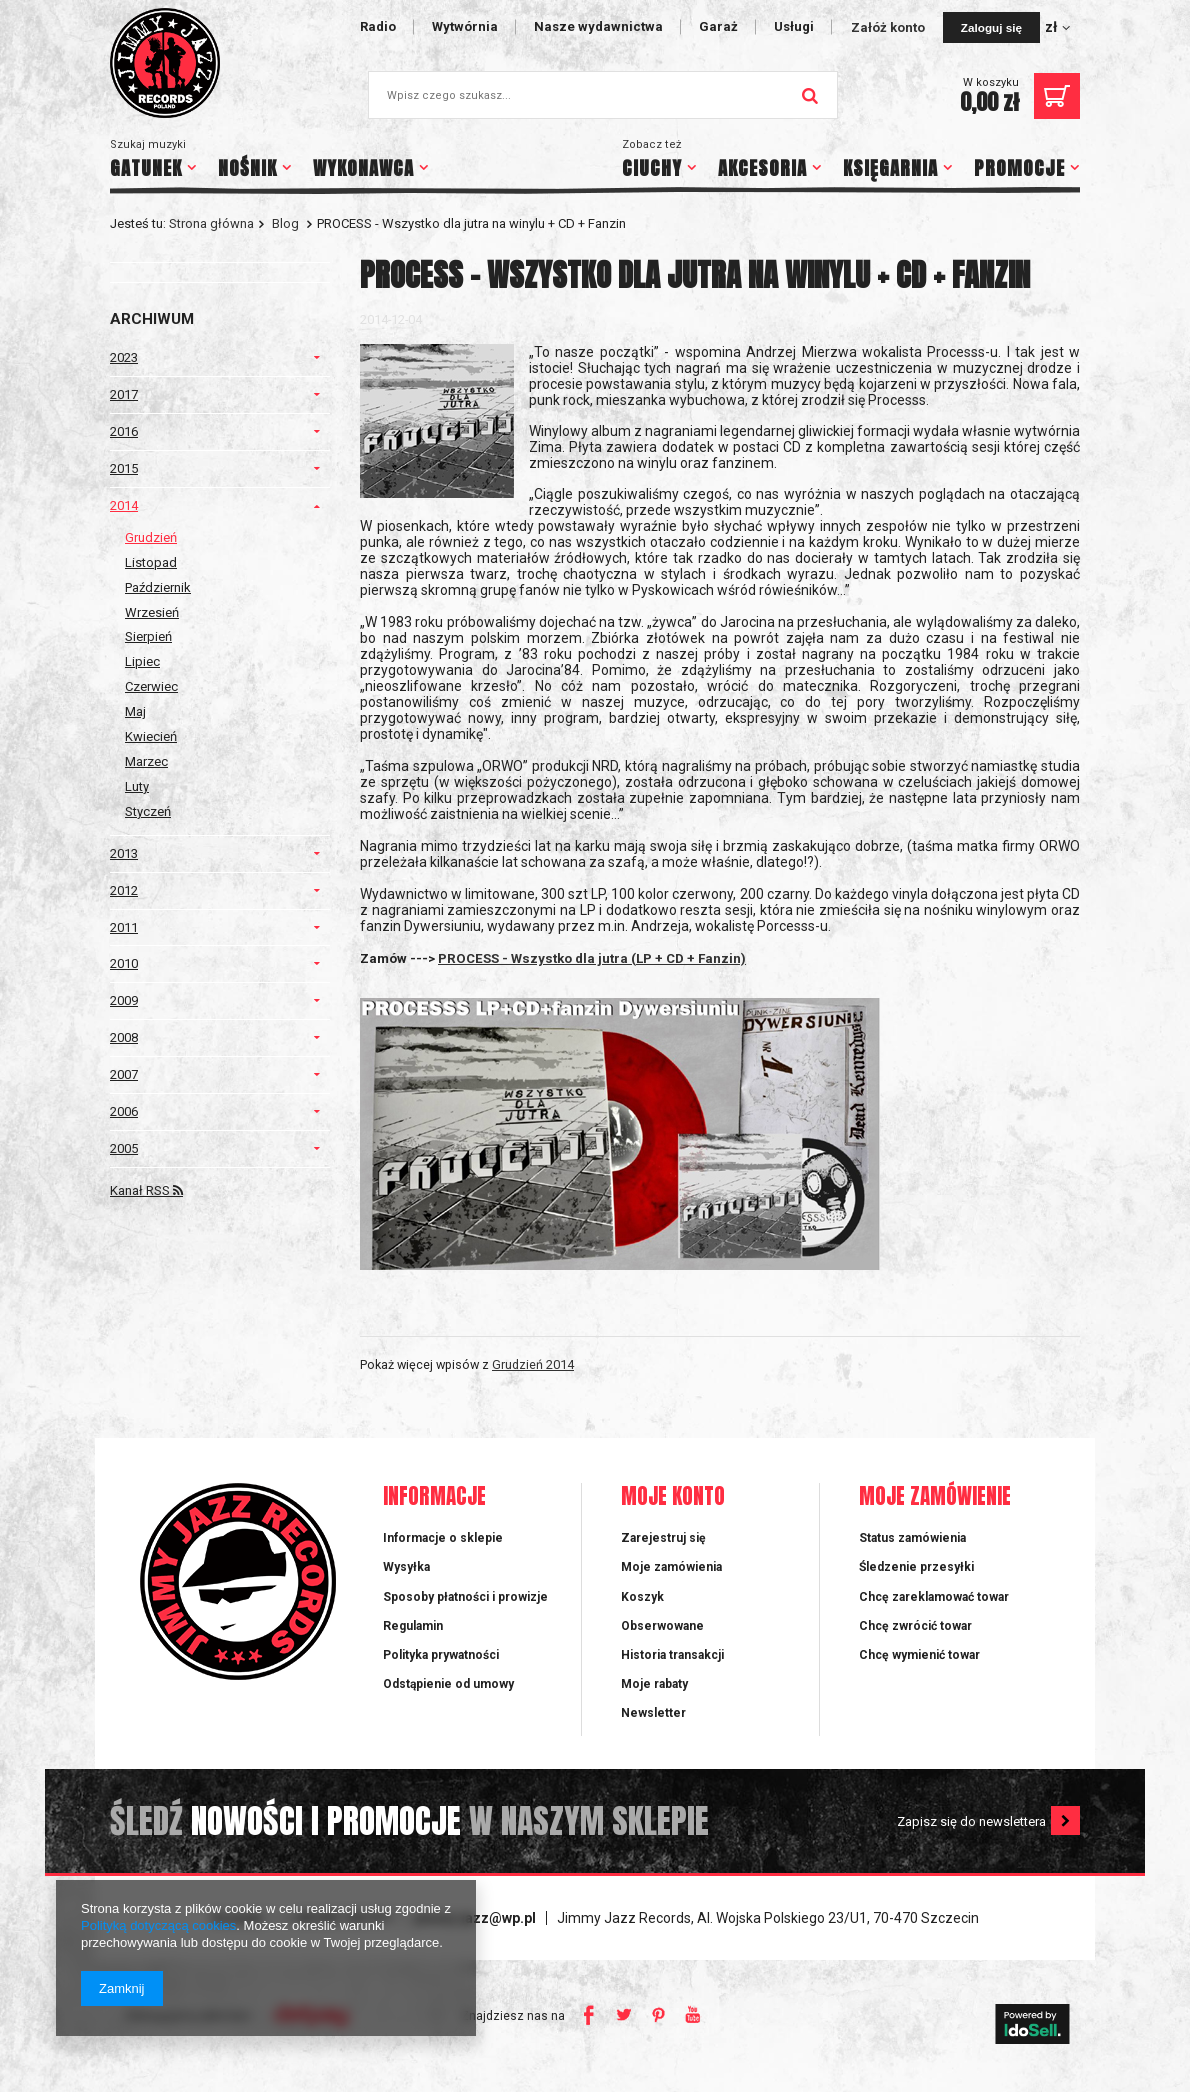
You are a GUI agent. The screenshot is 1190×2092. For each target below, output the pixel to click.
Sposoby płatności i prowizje (465, 1597)
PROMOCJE (1019, 168)
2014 (124, 505)
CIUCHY (652, 168)
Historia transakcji (672, 1655)
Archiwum (152, 319)
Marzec (146, 761)
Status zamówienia (912, 1538)
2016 (124, 431)
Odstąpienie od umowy (448, 1684)
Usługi (794, 26)
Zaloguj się (991, 27)
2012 (124, 890)
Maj (135, 711)
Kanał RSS (146, 1190)
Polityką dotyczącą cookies (158, 1925)
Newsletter (653, 1713)
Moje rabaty (654, 1684)
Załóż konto (889, 27)
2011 (124, 927)
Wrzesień (152, 612)
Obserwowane (662, 1626)
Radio (378, 26)
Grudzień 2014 (533, 1364)
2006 (124, 1111)
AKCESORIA (762, 168)
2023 (124, 357)
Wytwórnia (465, 26)
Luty (137, 786)
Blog (285, 223)
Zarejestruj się (663, 1538)
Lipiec (142, 661)
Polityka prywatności (441, 1655)
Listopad (151, 562)
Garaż (718, 26)
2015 (124, 468)
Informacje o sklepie (443, 1538)
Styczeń (148, 811)
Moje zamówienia (671, 1567)
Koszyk (642, 1597)
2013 (124, 853)
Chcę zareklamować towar (934, 1597)
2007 (124, 1074)
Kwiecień (151, 736)
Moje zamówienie (935, 1497)
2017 (124, 394)
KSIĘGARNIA (890, 168)
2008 (124, 1037)
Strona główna (211, 223)
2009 (124, 1000)
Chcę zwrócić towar (915, 1626)
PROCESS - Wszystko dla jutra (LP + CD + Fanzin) (592, 958)
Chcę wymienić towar (919, 1655)
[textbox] (603, 95)
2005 (124, 1148)
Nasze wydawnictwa (598, 26)
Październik (158, 587)
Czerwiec (151, 686)
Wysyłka (406, 1567)
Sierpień (148, 636)
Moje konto (673, 1497)
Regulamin (413, 1626)
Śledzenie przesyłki (916, 1567)
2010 (124, 963)
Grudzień (151, 537)
